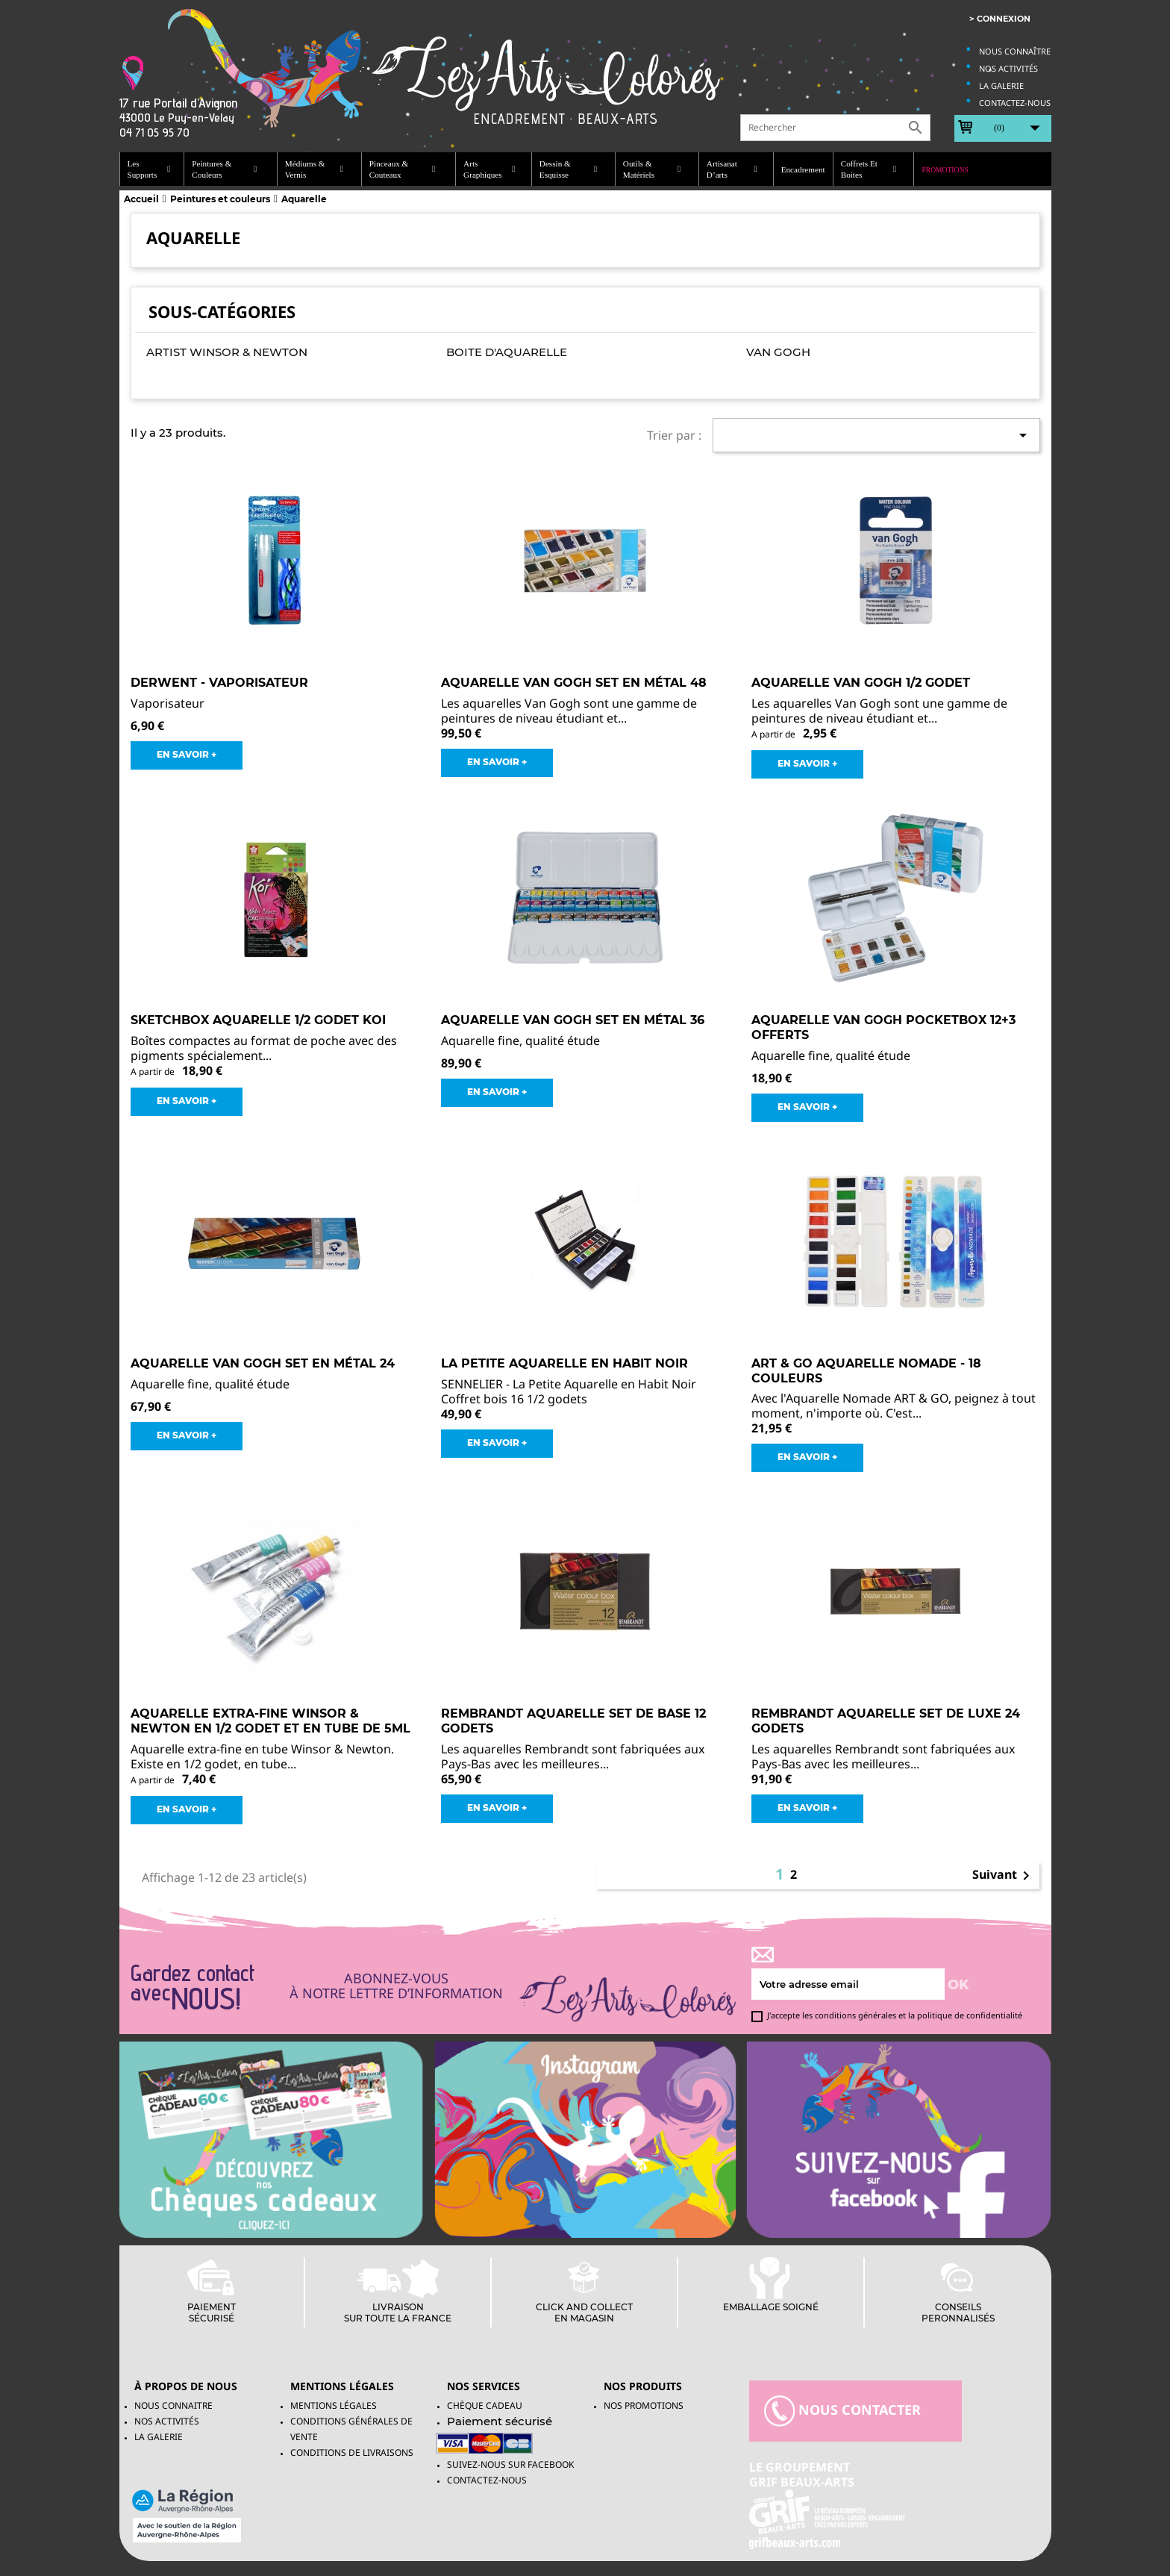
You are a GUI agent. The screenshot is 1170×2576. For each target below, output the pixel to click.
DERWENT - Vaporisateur (219, 683)
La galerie (1001, 85)
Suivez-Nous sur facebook (510, 2464)
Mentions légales (333, 2405)
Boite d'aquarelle (506, 352)
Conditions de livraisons (351, 2452)
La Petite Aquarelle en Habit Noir (564, 1363)
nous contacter (842, 2411)
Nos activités (1008, 68)
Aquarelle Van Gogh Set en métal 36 (572, 1020)
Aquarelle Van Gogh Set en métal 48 (574, 683)
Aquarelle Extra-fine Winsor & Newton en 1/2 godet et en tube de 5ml (270, 1720)
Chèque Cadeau (484, 2405)
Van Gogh (778, 352)
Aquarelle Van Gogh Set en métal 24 (263, 1363)
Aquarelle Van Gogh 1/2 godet (860, 683)
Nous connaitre (173, 2405)
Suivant (1003, 1876)
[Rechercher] (835, 127)
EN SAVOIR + (186, 754)
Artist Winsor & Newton (226, 352)
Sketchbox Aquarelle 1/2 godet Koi (258, 1020)
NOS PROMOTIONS (643, 2405)
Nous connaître (1015, 51)
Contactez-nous (1015, 102)
